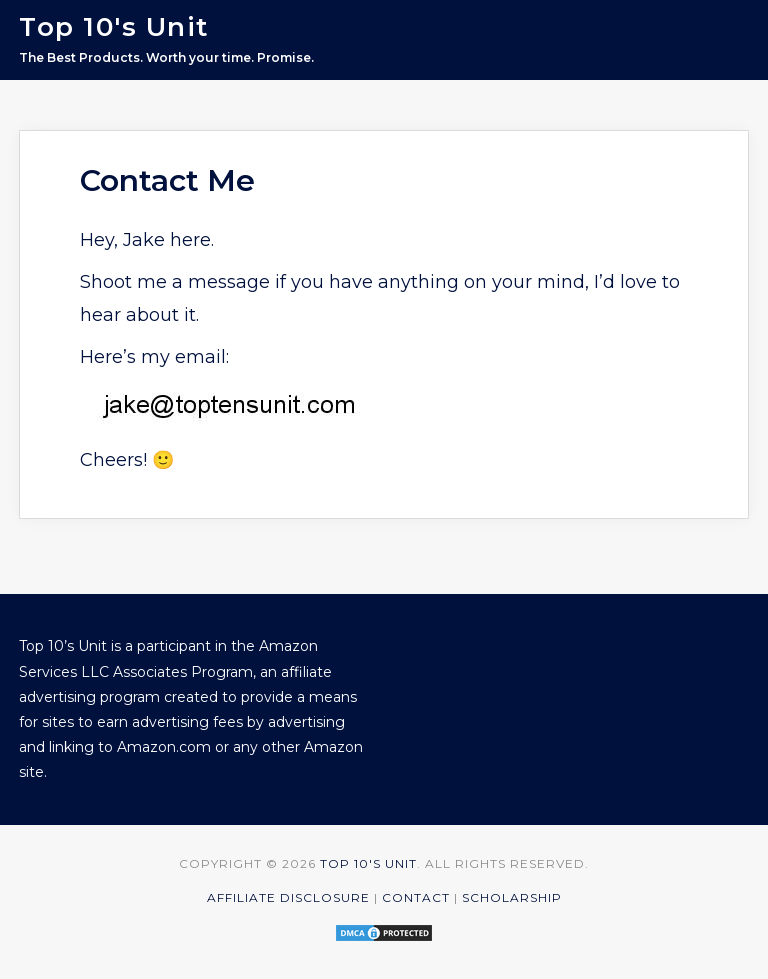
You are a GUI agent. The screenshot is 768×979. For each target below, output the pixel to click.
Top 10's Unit (114, 27)
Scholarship (512, 897)
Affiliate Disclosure (288, 897)
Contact (416, 897)
